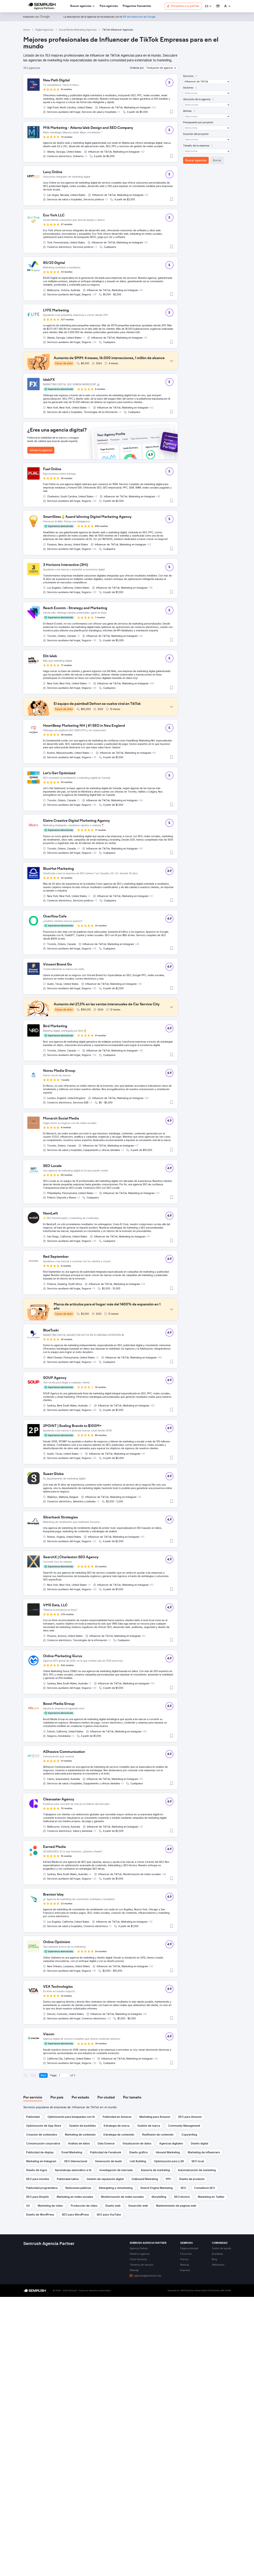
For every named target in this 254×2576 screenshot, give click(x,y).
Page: (53, 2354)
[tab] (32, 2376)
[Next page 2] (43, 2354)
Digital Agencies (44, 29)
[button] (208, 6)
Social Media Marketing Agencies (78, 29)
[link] (109, 6)
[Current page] (63, 2354)
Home (26, 29)
